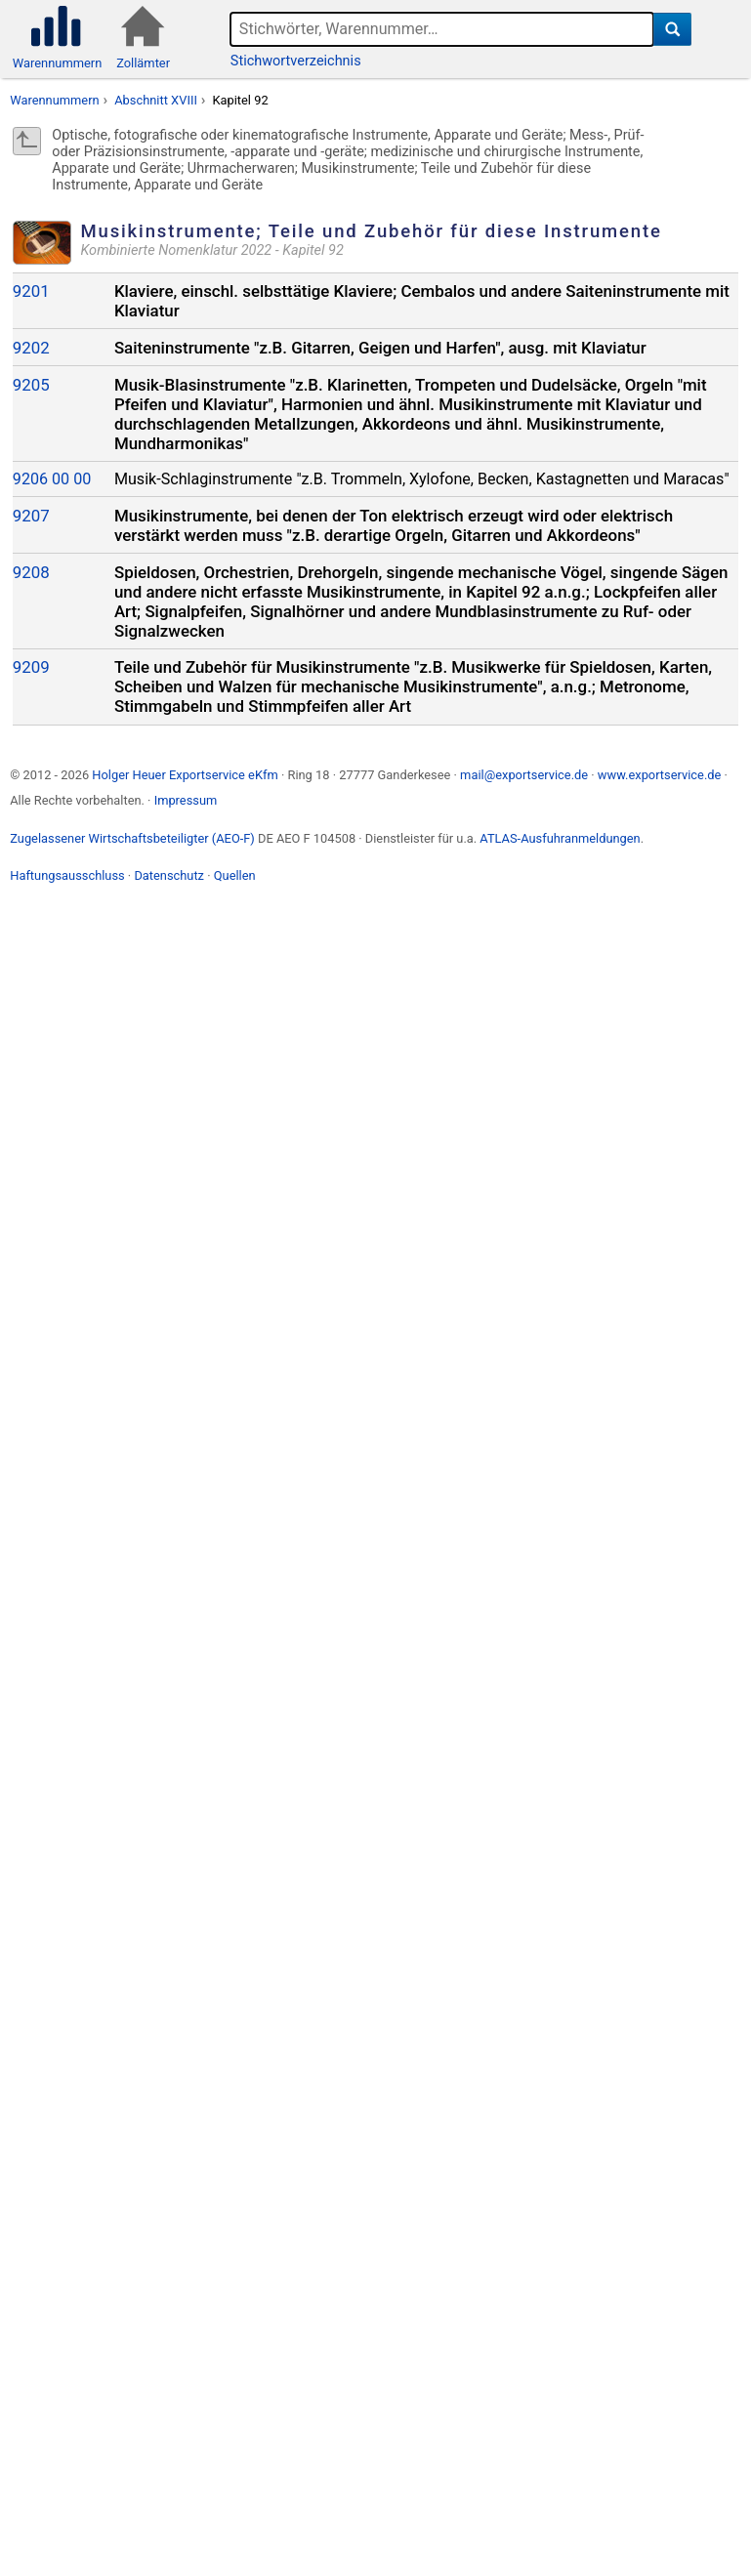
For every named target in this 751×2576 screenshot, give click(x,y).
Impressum (186, 800)
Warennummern (54, 100)
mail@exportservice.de (524, 775)
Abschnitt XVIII (155, 100)
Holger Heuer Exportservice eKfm (184, 775)
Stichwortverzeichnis (295, 61)
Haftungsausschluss (67, 875)
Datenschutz (169, 875)
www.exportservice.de (660, 775)
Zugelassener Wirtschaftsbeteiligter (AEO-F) (132, 838)
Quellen (235, 875)
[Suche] (672, 29)
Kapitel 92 (240, 100)
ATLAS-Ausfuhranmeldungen (560, 838)
